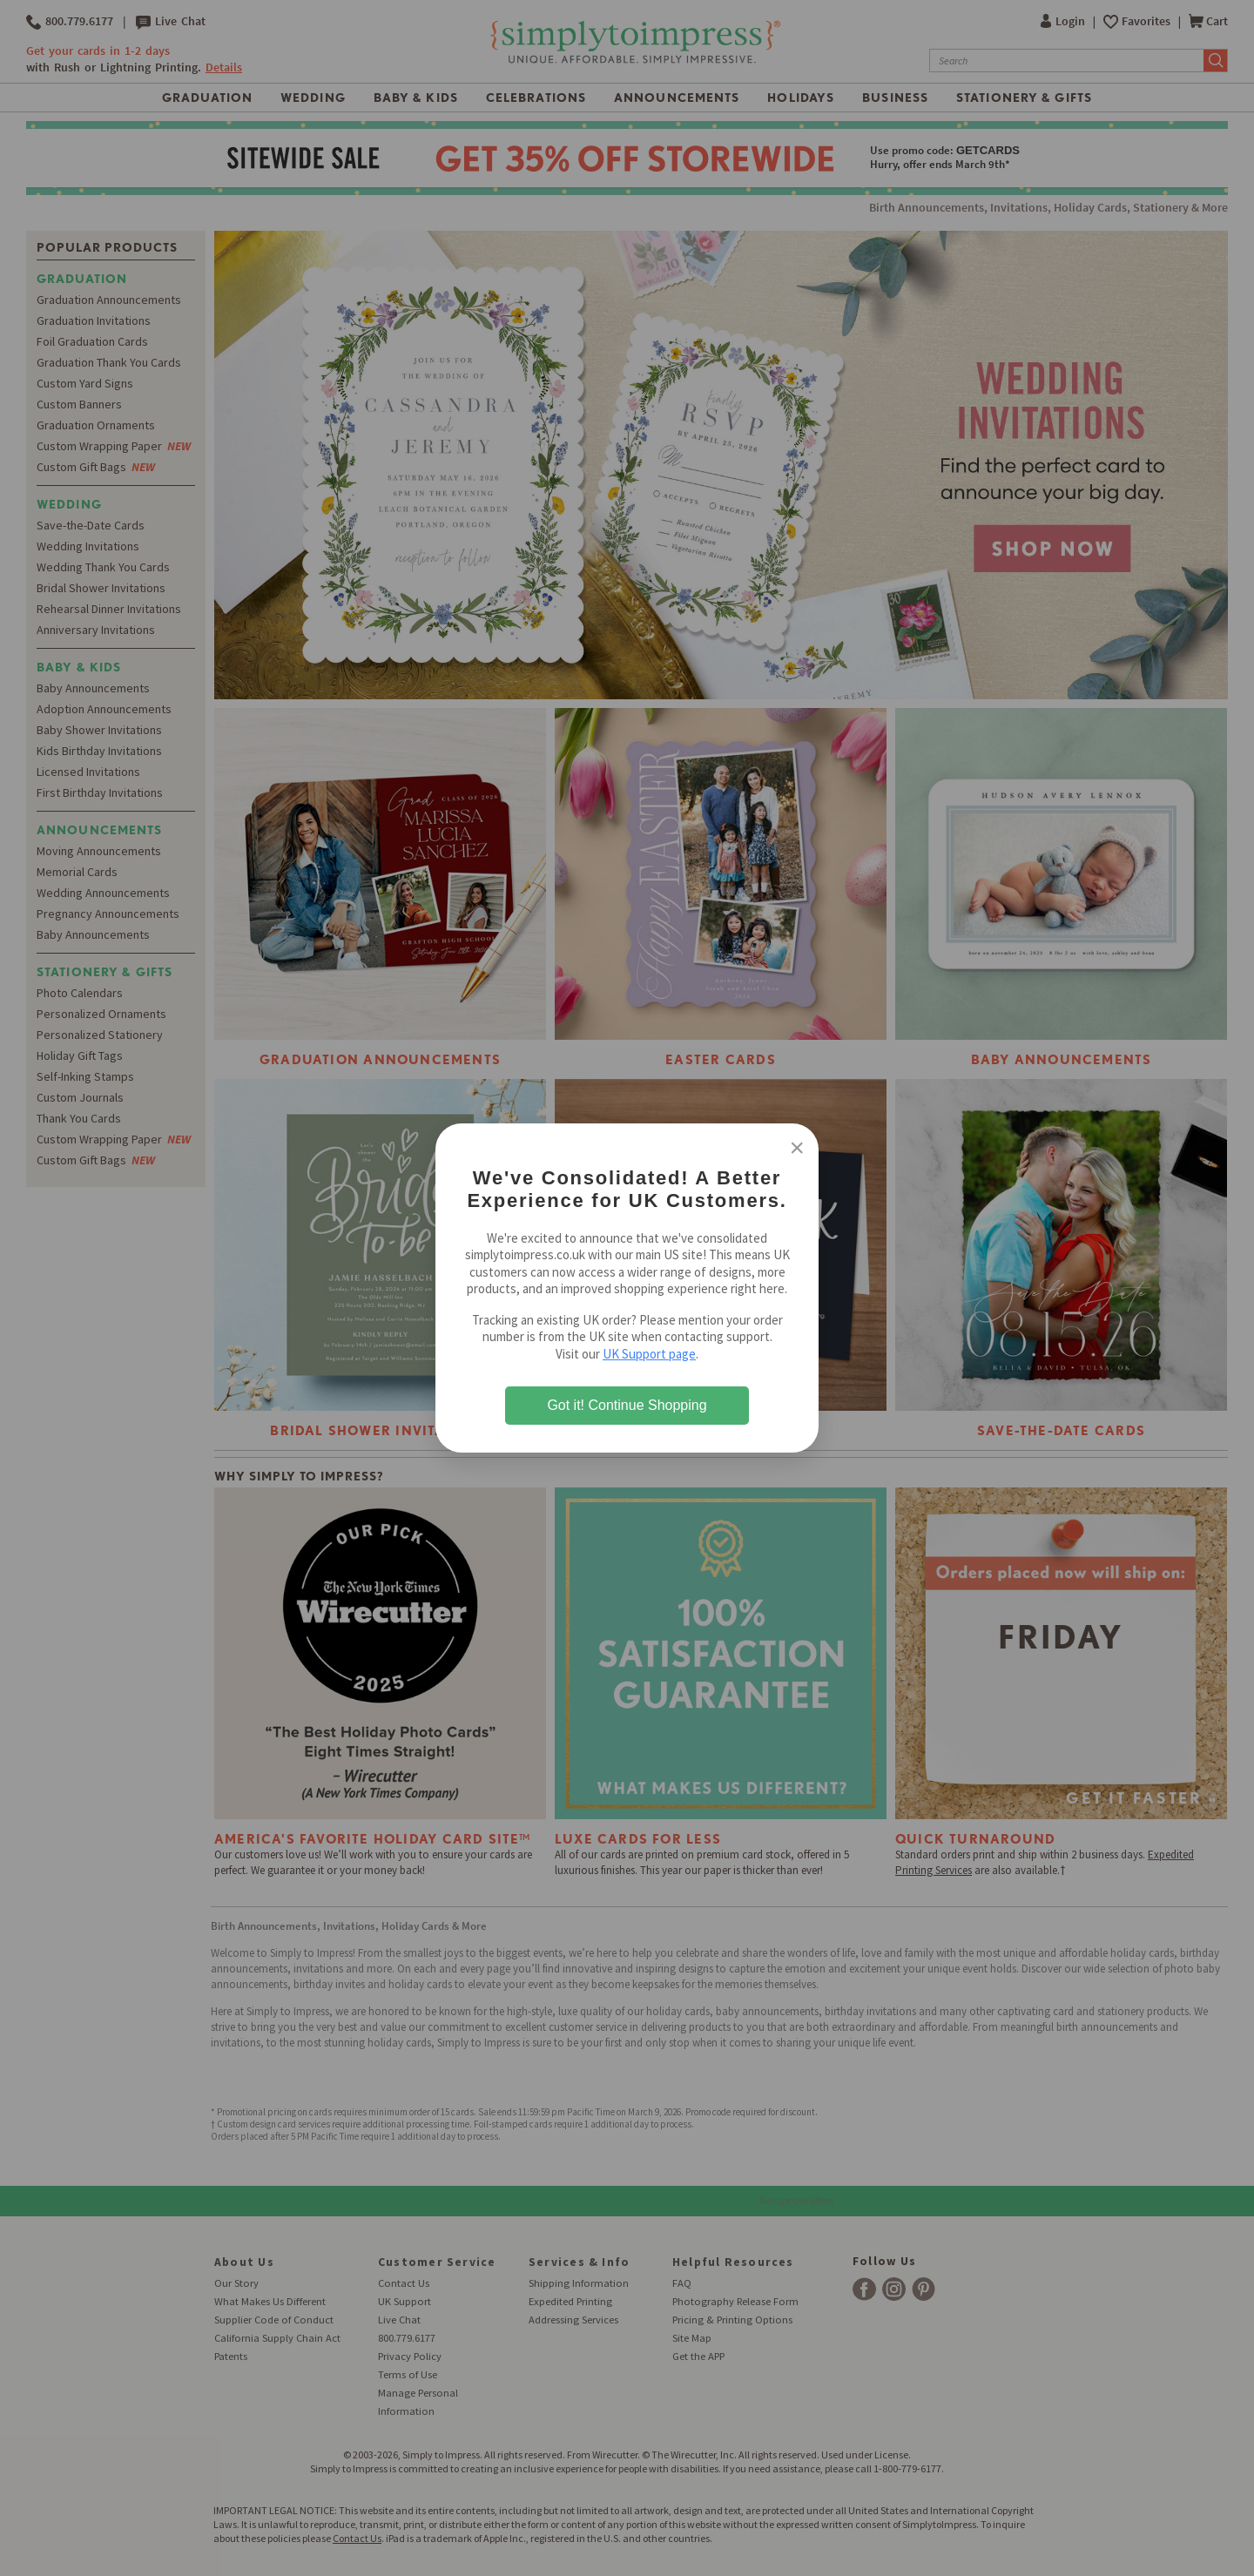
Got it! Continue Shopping (626, 1405)
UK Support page (649, 1353)
